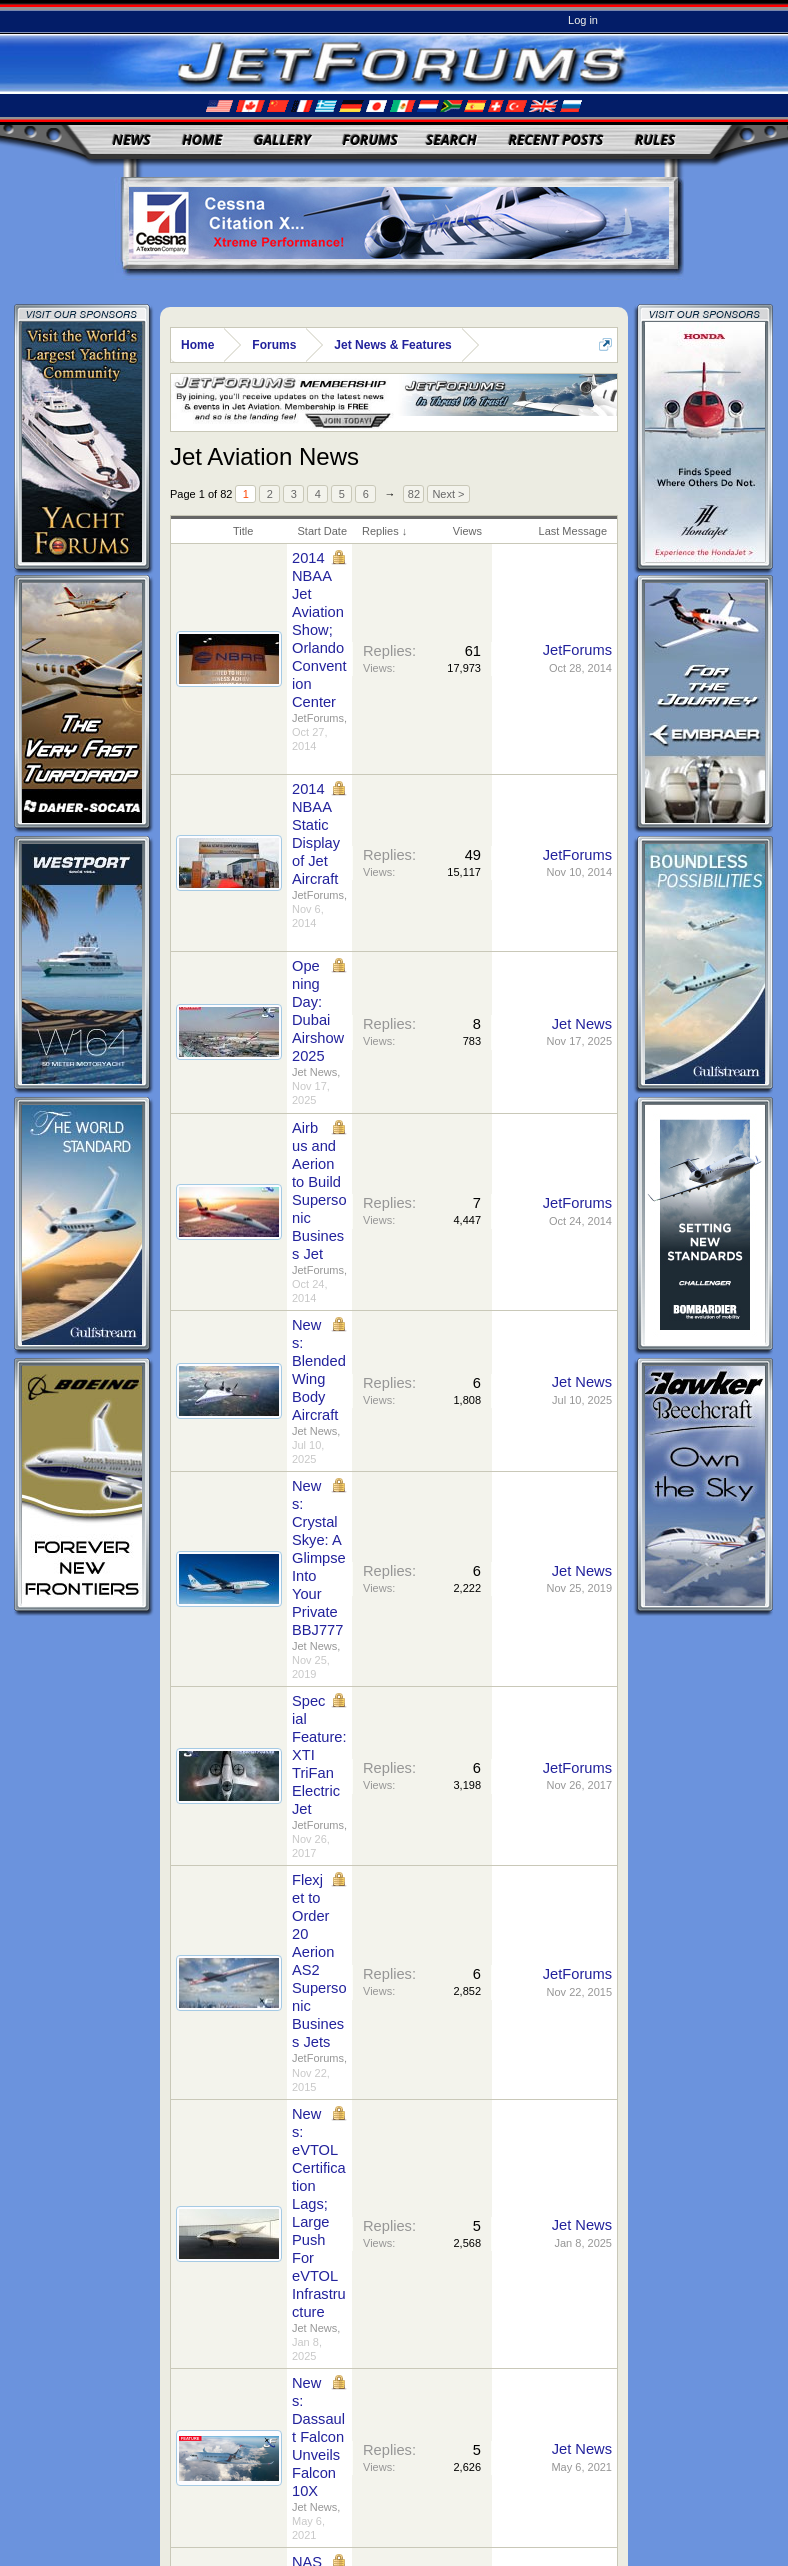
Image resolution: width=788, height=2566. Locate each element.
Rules (655, 139)
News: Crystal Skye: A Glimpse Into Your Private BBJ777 (319, 1558)
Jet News (314, 1072)
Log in (583, 20)
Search (451, 139)
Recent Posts (555, 139)
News (132, 139)
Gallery (282, 139)
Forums (370, 139)
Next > (448, 494)
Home (202, 139)
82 (414, 494)
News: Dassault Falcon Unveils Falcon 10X (318, 2437)
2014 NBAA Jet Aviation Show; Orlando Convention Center (319, 630)
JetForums (318, 718)
